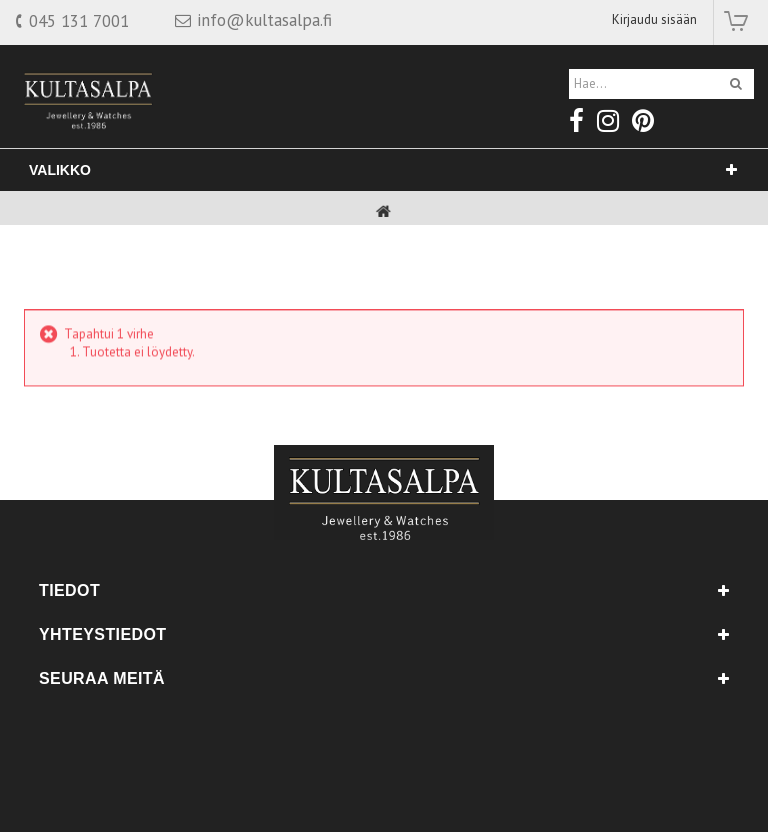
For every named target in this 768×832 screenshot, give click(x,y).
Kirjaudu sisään (654, 19)
